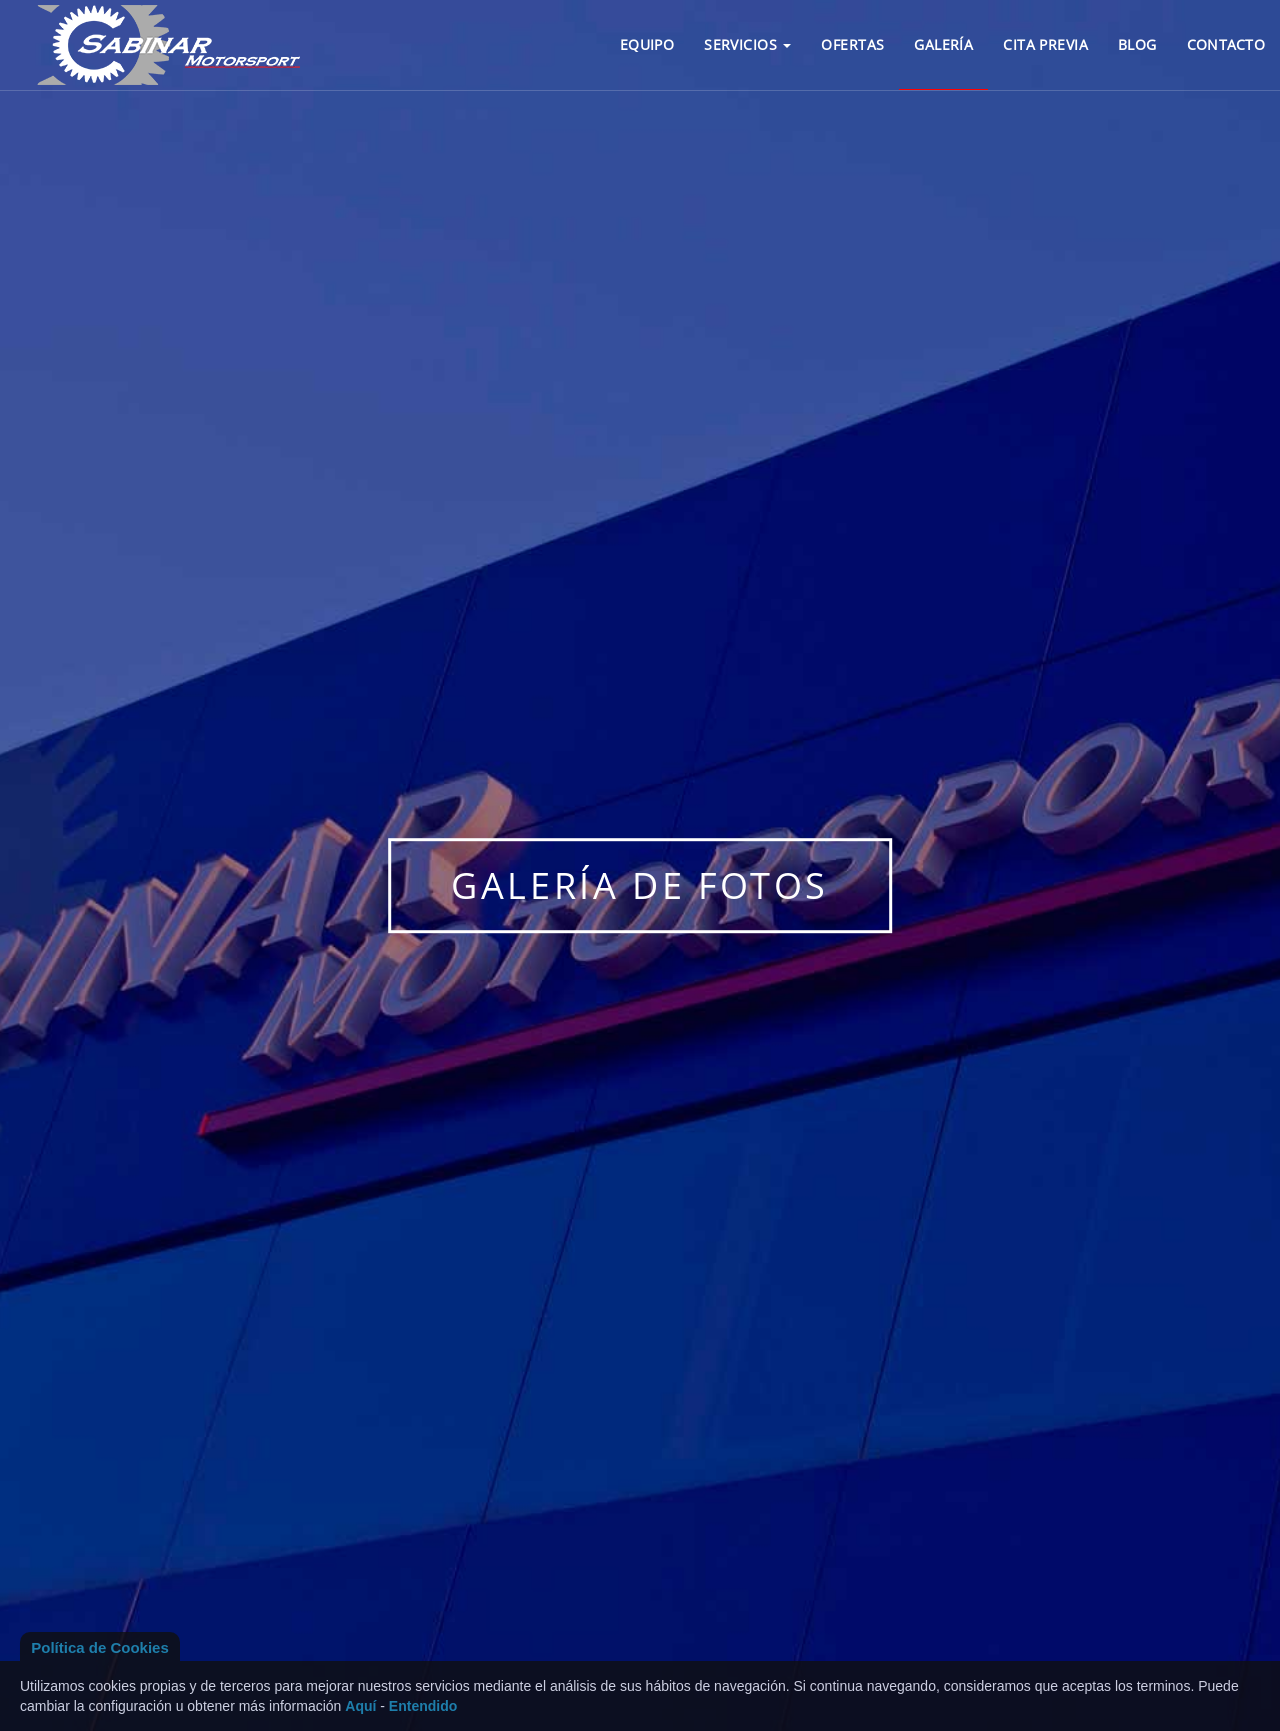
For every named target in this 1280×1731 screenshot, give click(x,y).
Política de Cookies (100, 1647)
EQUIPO (647, 44)
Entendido (423, 1706)
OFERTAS (852, 44)
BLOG (1137, 44)
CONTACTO (1226, 44)
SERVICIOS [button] (747, 44)
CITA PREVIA (1045, 44)
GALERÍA (943, 44)
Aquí (360, 1706)
